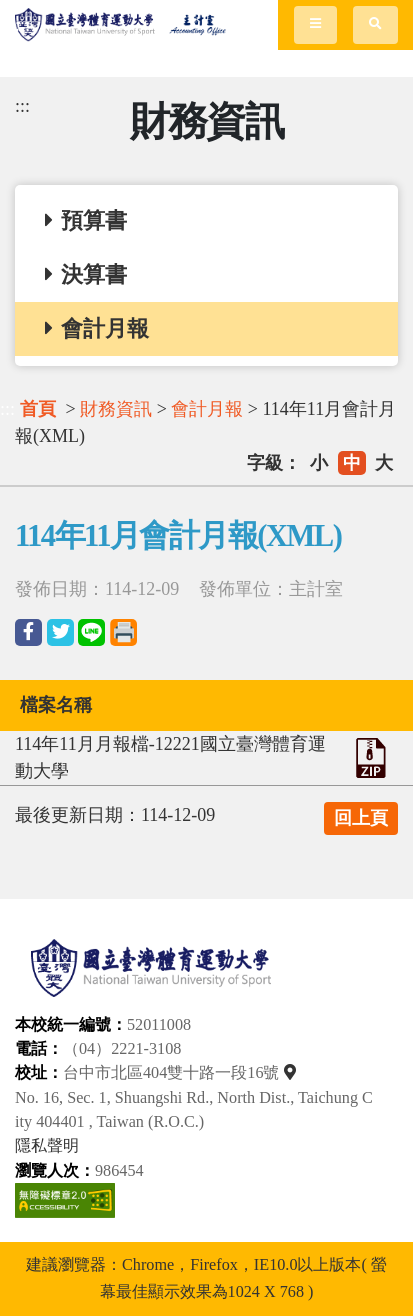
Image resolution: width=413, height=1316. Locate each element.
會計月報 (207, 409)
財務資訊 (116, 409)
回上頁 (361, 818)
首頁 (38, 409)
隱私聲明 (47, 1146)
